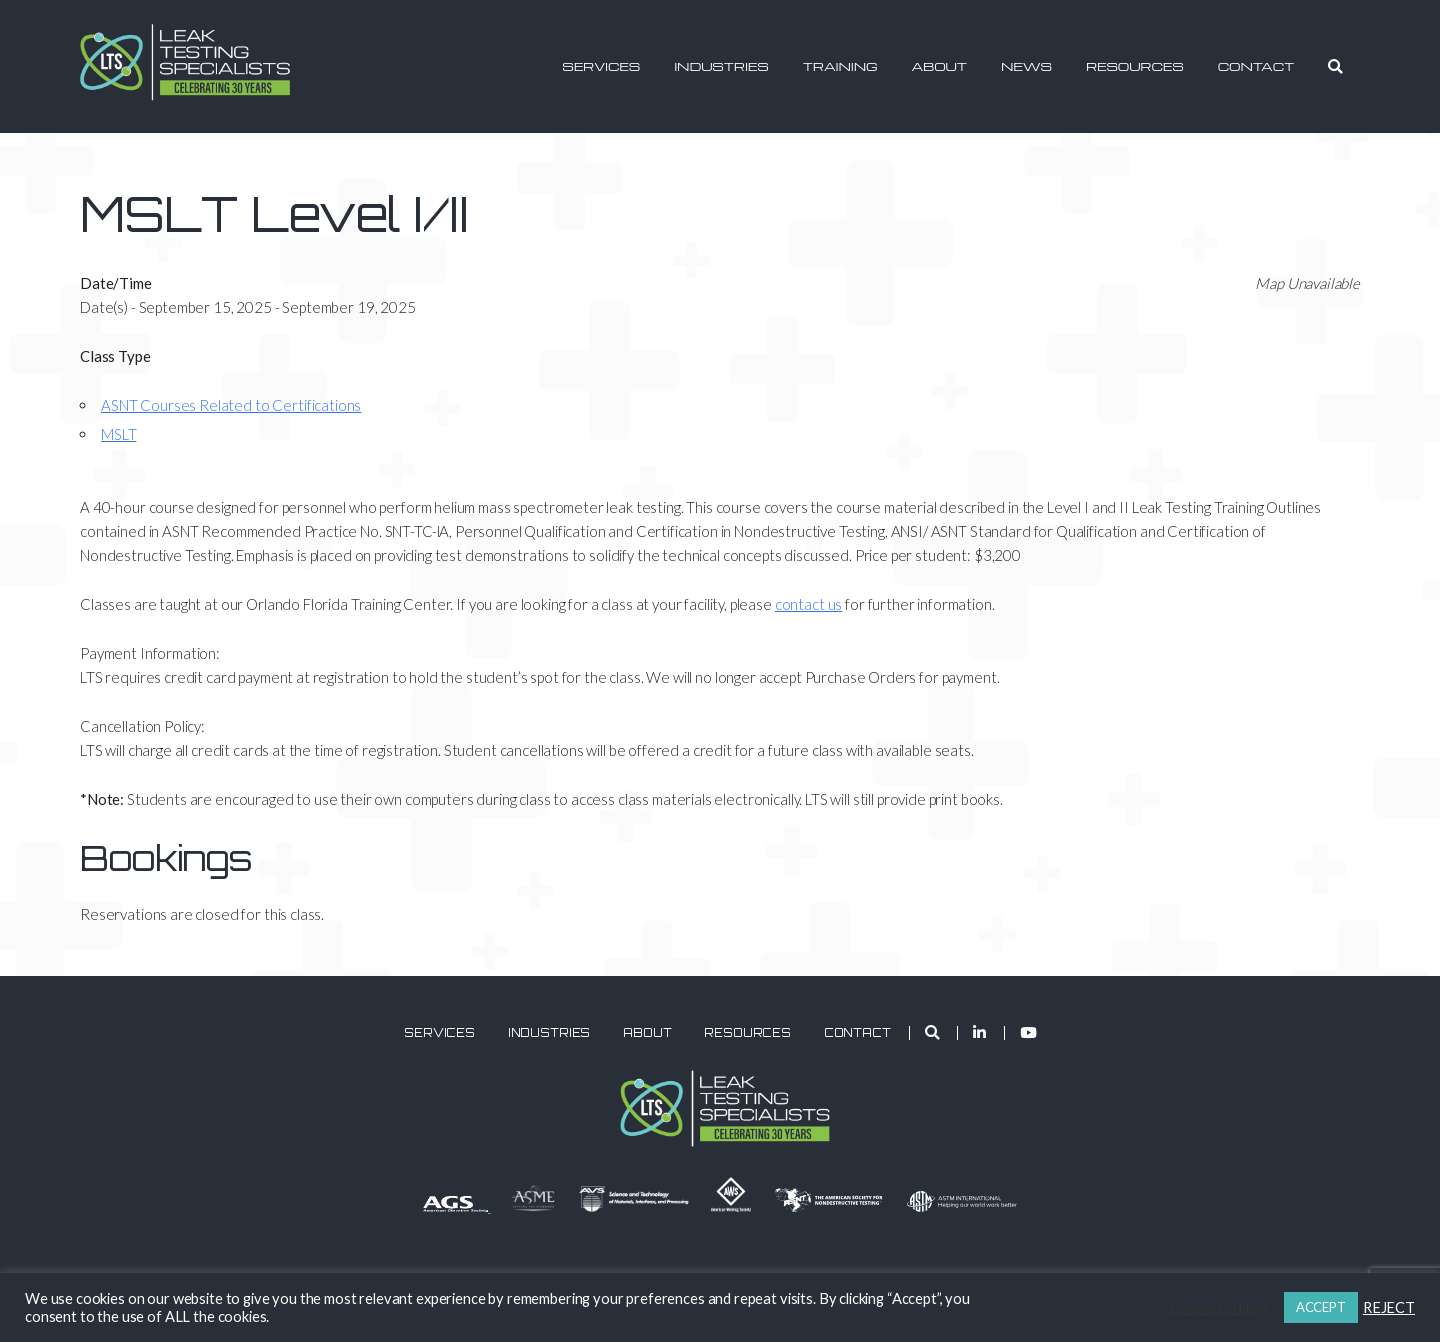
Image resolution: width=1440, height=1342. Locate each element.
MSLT (118, 434)
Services (601, 66)
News (1026, 66)
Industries (721, 66)
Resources (1135, 66)
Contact (1256, 66)
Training (840, 66)
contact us (809, 604)
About (939, 66)
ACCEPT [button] (1321, 1307)
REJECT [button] (1389, 1307)
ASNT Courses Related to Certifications (231, 405)
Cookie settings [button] (1219, 1307)
